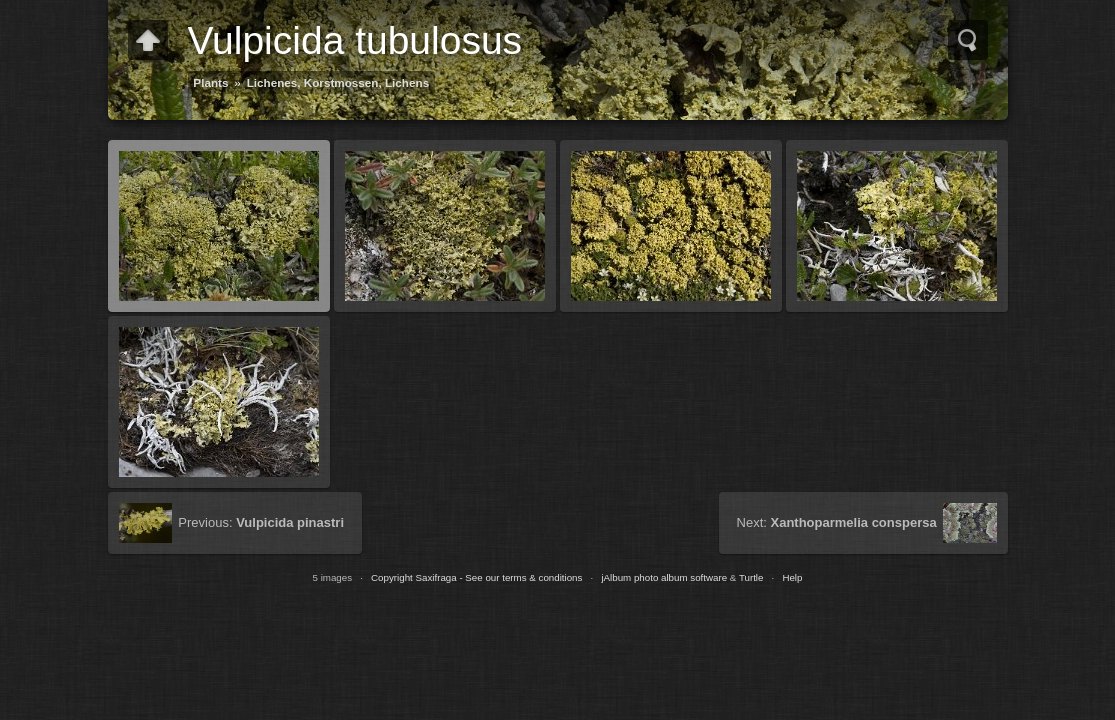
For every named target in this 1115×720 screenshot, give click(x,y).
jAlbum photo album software (664, 577)
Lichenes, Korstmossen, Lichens (338, 82)
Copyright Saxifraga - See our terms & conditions (476, 577)
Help (792, 577)
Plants (210, 82)
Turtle (751, 577)
